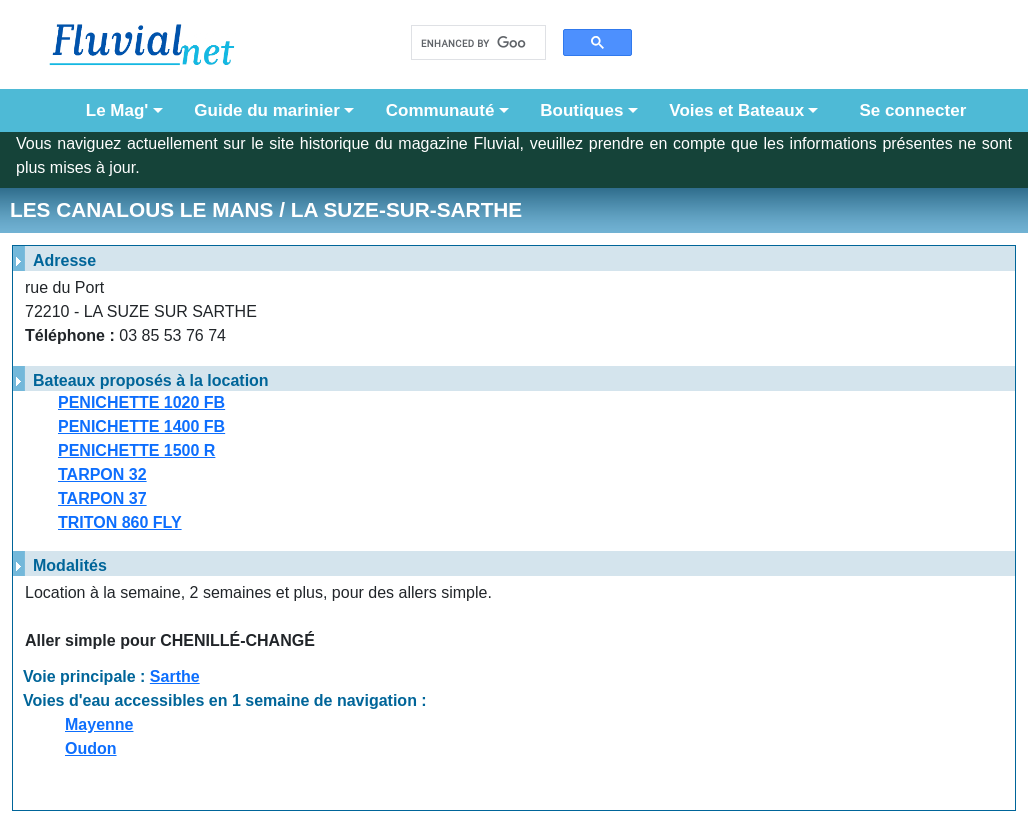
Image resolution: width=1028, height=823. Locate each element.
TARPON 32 (102, 474)
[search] (473, 43)
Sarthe (175, 676)
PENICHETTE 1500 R (136, 450)
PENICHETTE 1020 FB (141, 402)
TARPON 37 (102, 498)
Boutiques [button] (581, 110)
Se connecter (908, 110)
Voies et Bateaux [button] (736, 110)
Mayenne (99, 724)
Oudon (91, 748)
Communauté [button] (440, 110)
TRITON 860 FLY (120, 522)
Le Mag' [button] (117, 110)
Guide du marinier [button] (266, 110)
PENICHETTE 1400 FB (141, 426)
